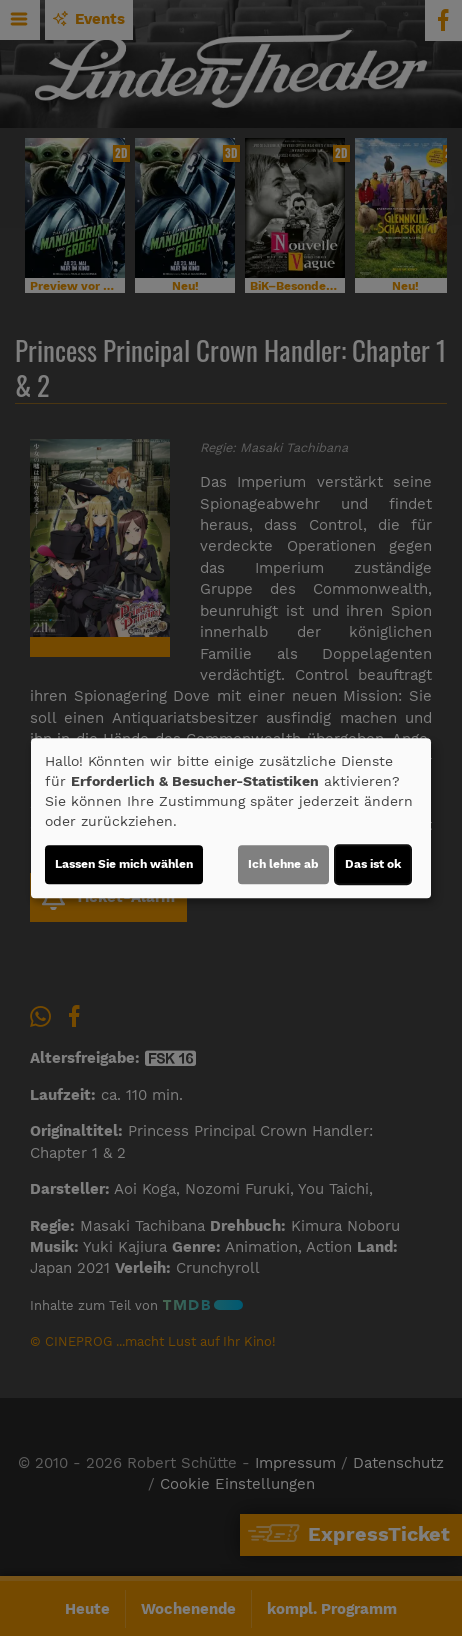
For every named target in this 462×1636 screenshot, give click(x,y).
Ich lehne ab (283, 864)
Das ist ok (373, 864)
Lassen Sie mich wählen (124, 864)
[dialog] (231, 818)
